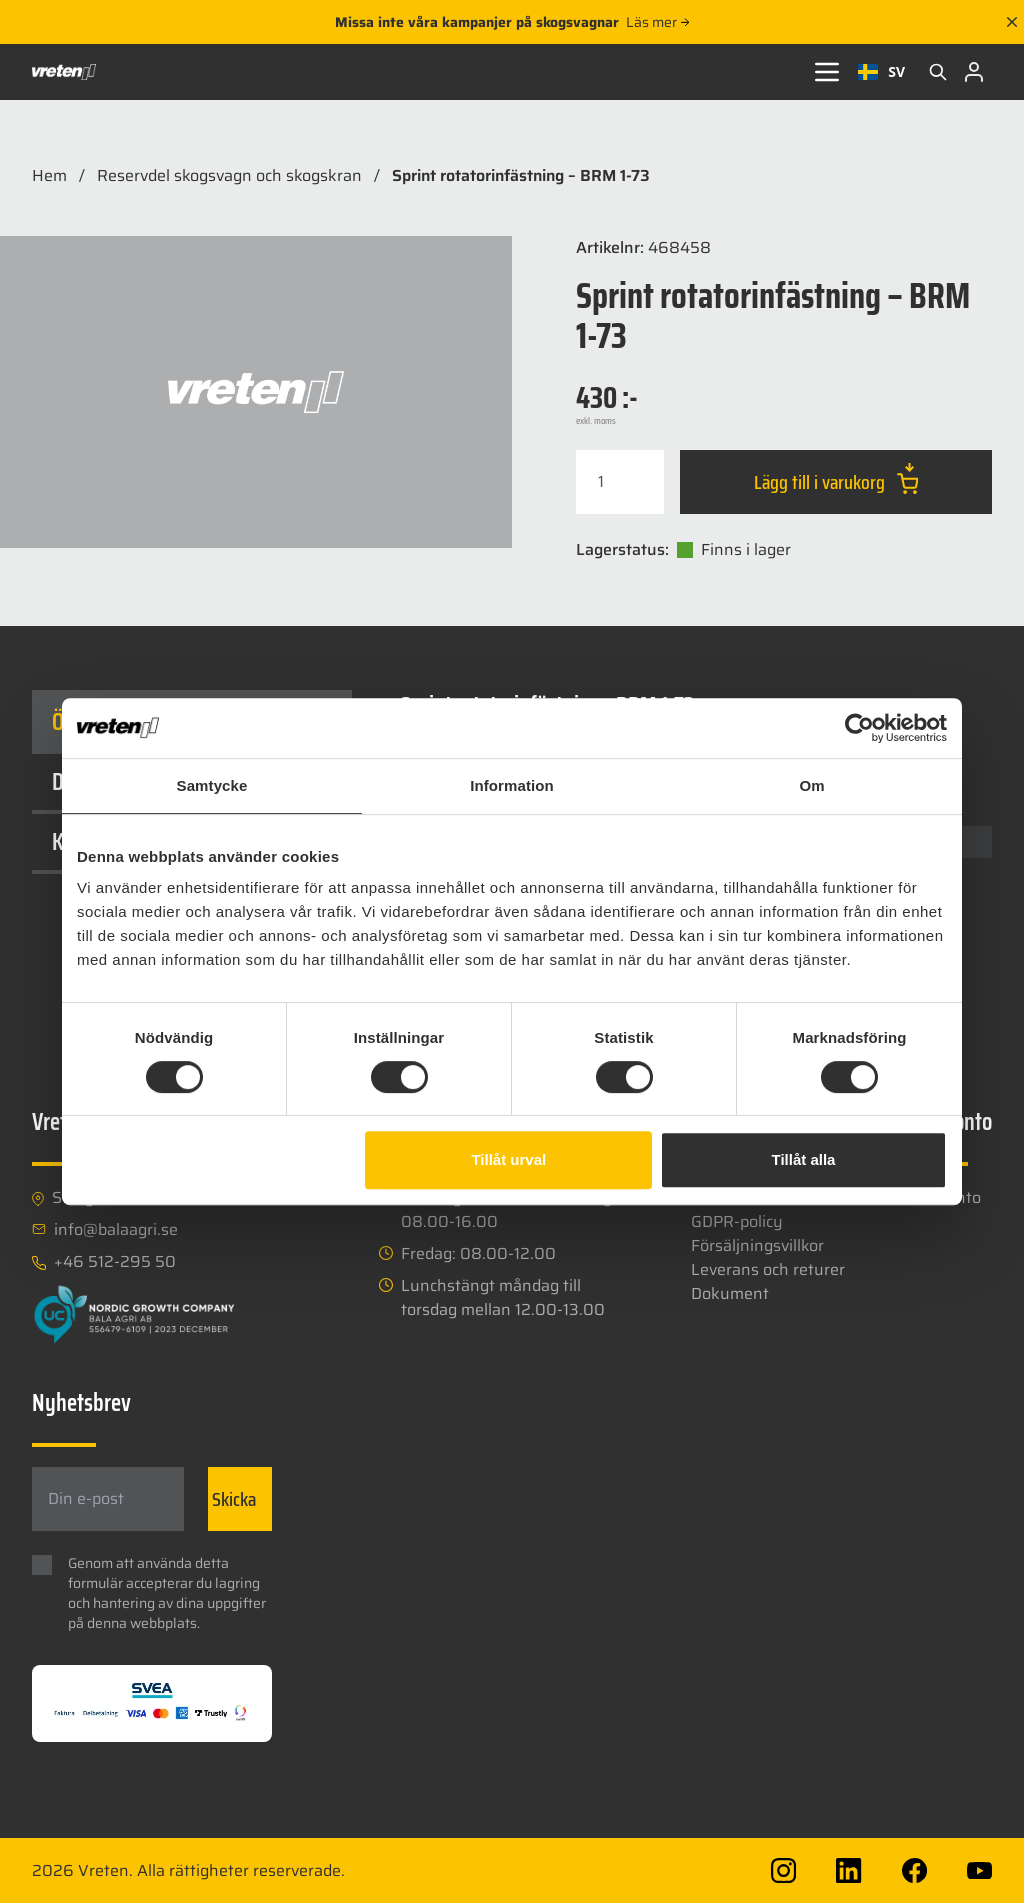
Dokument (730, 1293)
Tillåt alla (803, 1159)
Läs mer (657, 22)
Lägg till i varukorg (836, 480)
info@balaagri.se (116, 1230)
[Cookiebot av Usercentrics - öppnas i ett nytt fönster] (859, 728)
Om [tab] (811, 785)
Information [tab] (512, 785)
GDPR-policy (737, 1221)
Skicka (234, 1499)
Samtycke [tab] (212, 785)
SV (881, 71)
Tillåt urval (508, 1159)
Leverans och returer (768, 1269)
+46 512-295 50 (115, 1262)
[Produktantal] (620, 482)
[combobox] (881, 72)
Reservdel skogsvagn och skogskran (229, 176)
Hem (49, 176)
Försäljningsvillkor (757, 1245)
